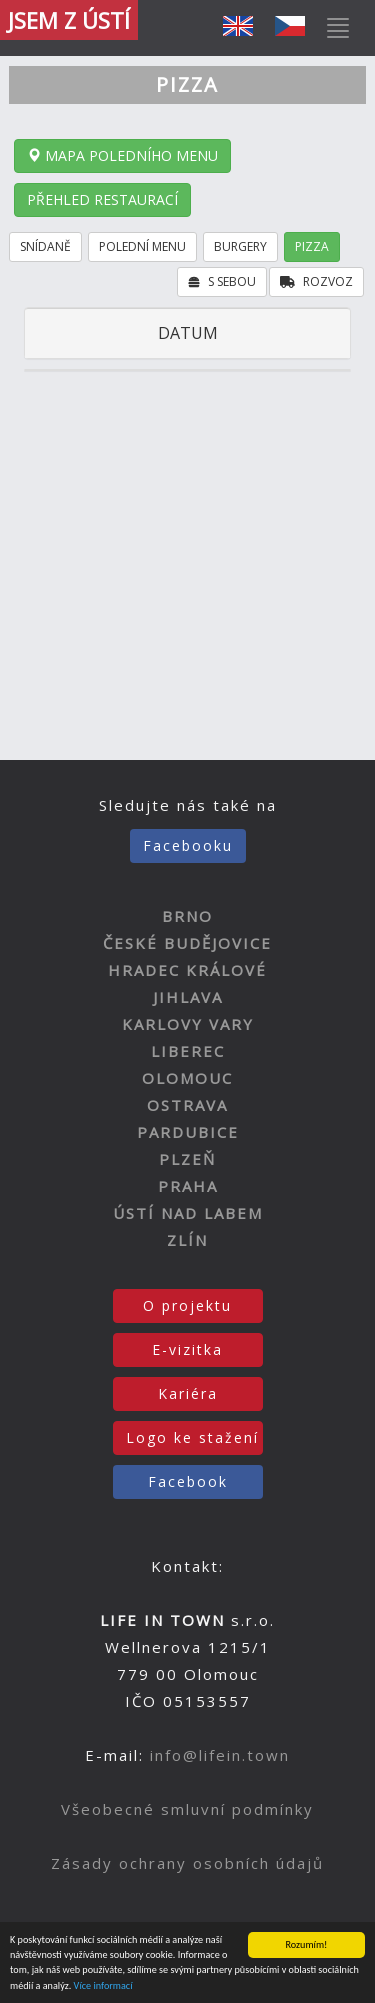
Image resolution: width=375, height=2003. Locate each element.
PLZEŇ (187, 1159)
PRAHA (188, 1186)
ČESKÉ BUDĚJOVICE (187, 943)
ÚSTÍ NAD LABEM (188, 1213)
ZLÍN (187, 1240)
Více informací (103, 1986)
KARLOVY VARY (188, 1024)
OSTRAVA (187, 1105)
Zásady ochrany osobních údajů (187, 1863)
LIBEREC (188, 1051)
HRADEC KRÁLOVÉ (187, 970)
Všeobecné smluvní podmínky (187, 1809)
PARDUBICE (188, 1132)
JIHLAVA (188, 997)
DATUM (188, 333)
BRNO (187, 916)
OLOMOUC (187, 1078)
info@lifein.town (220, 1755)
